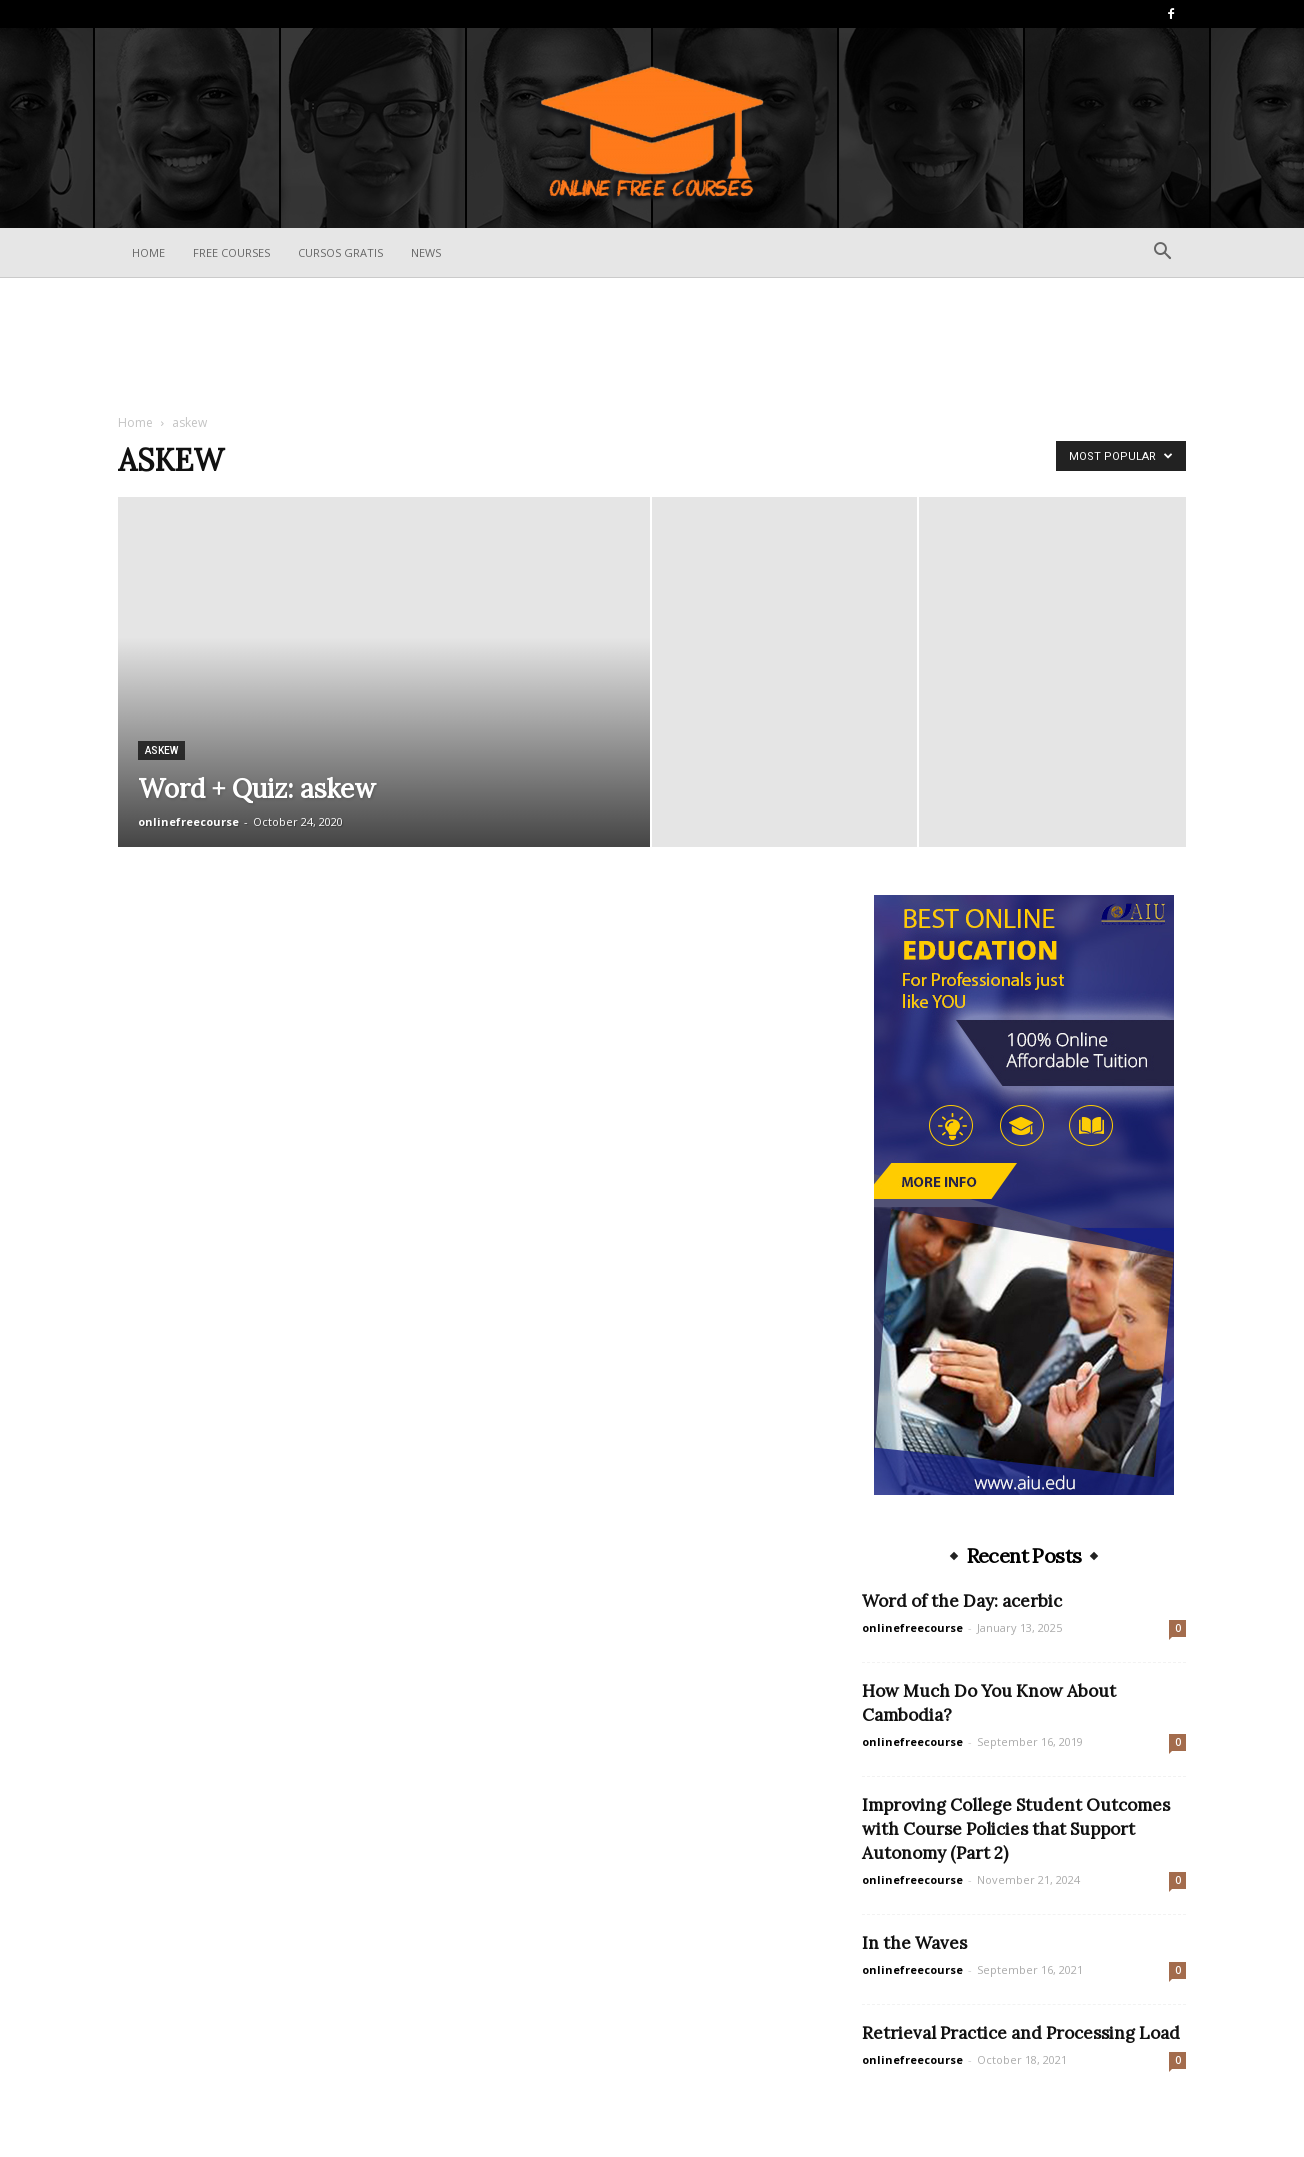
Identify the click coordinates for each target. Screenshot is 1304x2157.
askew (161, 750)
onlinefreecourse (188, 821)
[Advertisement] (652, 347)
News (426, 252)
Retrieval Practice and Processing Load (1021, 2033)
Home (148, 252)
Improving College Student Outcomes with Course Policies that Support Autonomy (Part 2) (1016, 1829)
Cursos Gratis (340, 252)
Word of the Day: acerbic (962, 1601)
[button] (1162, 253)
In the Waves (914, 1943)
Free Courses (231, 252)
